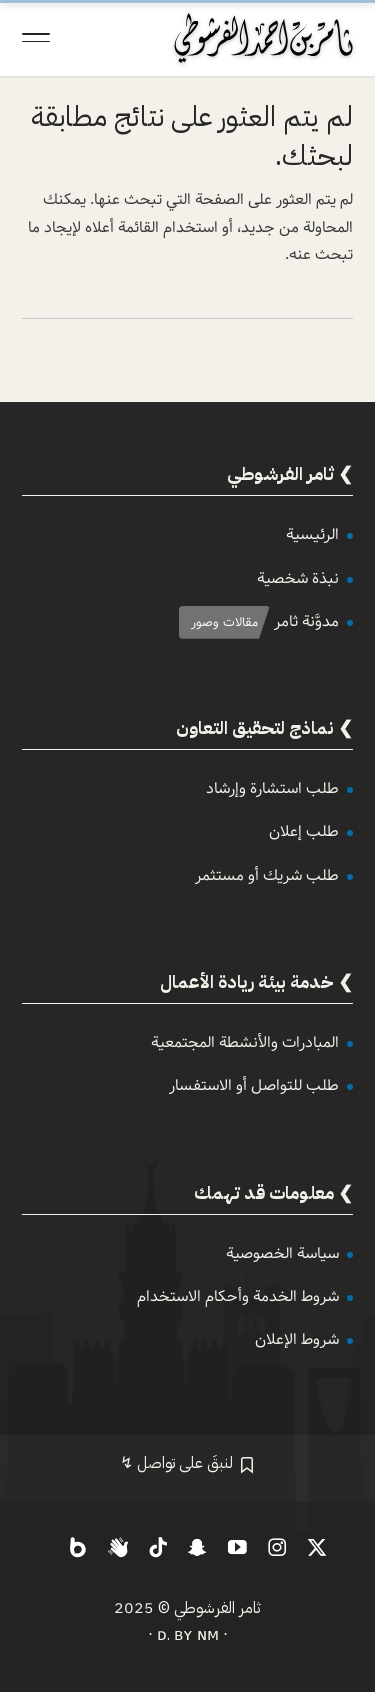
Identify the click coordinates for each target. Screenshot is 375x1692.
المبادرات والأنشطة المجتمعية (245, 1042)
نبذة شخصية (298, 578)
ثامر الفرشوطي (217, 1608)
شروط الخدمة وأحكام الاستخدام (238, 1296)
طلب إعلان (304, 831)
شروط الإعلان (297, 1339)
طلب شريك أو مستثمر (267, 875)
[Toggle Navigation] (36, 38)
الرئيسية (312, 534)
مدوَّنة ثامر (306, 621)
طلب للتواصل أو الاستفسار (254, 1085)
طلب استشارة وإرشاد (272, 788)
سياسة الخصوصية (282, 1253)
